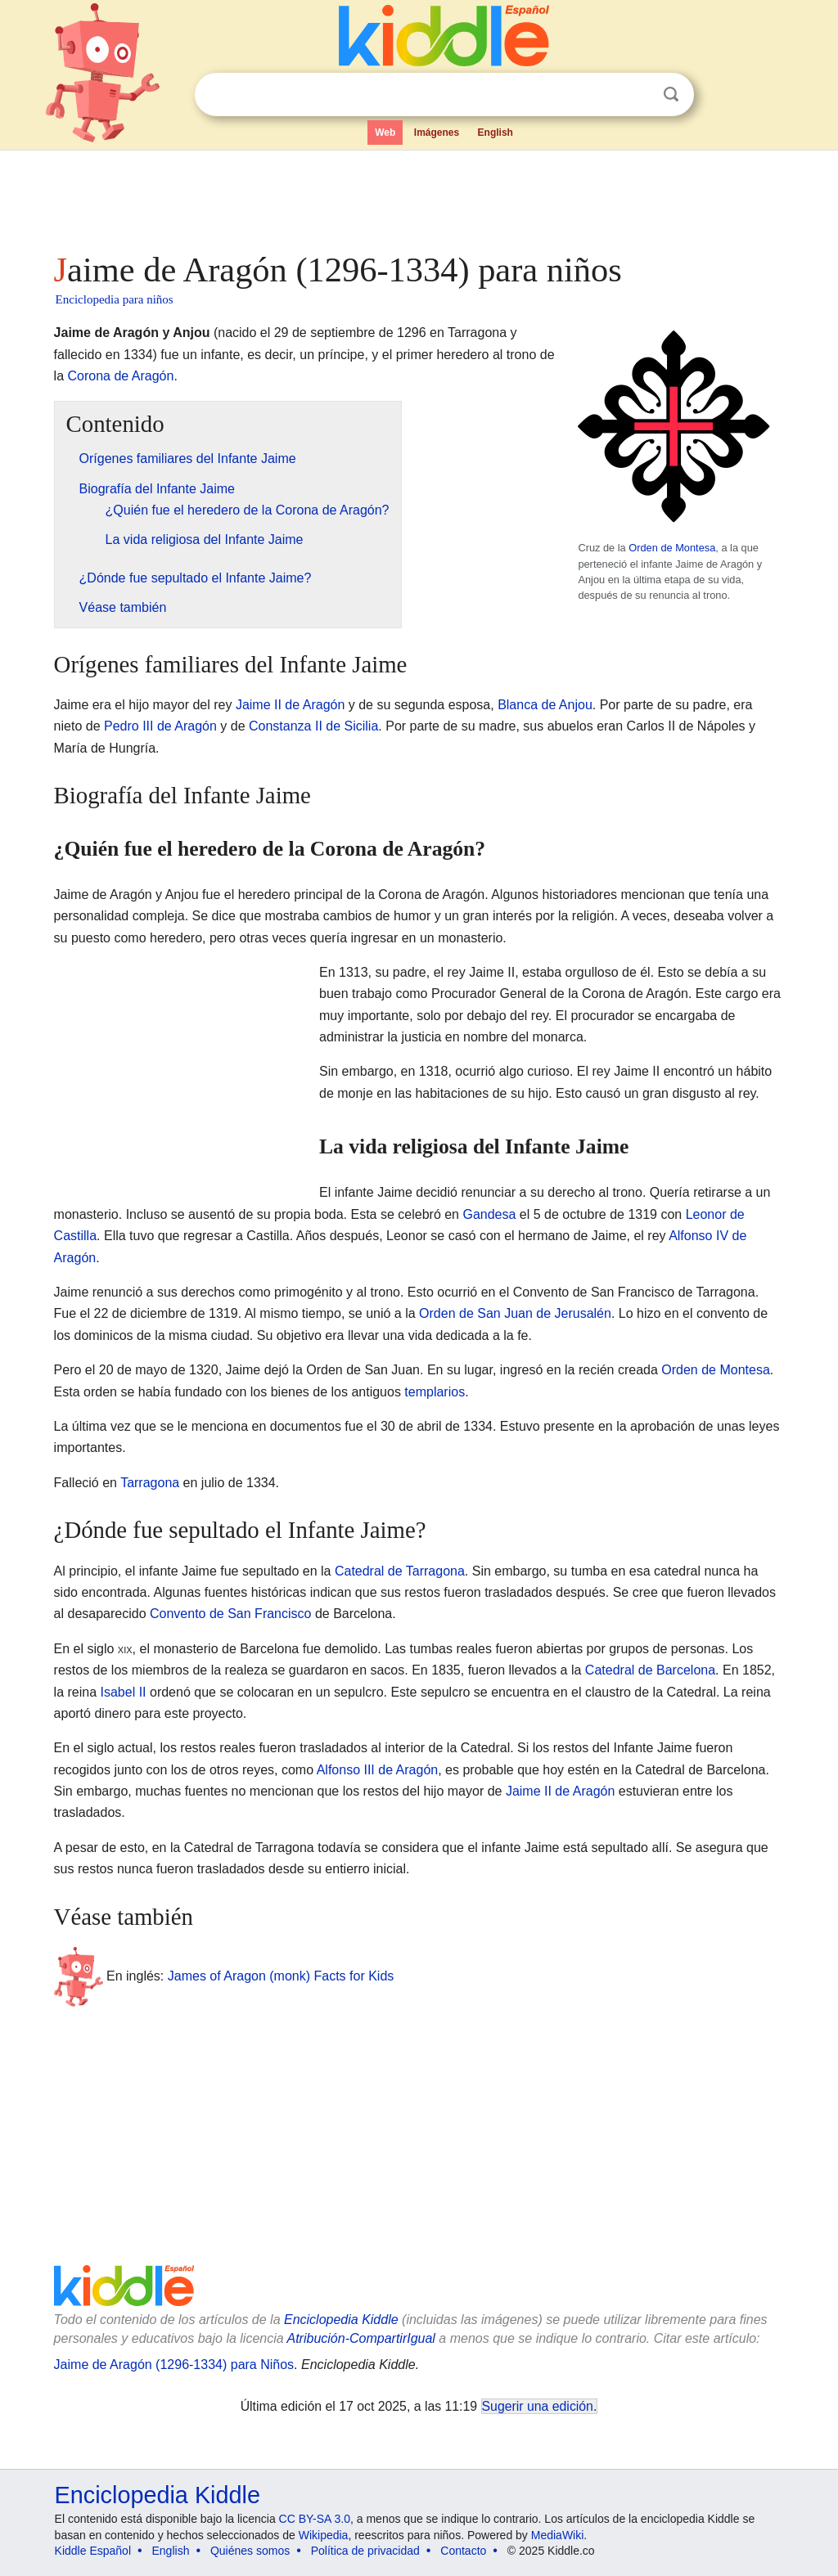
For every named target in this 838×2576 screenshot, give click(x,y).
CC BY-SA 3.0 (314, 2518)
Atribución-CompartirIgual (361, 2338)
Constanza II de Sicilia (313, 726)
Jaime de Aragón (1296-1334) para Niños (174, 2364)
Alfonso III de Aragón (378, 1770)
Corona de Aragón (121, 376)
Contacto (463, 2550)
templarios (434, 1392)
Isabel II (123, 1692)
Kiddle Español (93, 2550)
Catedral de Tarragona (400, 1571)
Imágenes (436, 132)
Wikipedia (324, 2535)
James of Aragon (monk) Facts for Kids (281, 1976)
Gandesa (489, 1214)
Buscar (671, 94)
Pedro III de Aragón (160, 726)
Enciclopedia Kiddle (341, 2319)
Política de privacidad (365, 2550)
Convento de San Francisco (230, 1614)
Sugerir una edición (537, 2406)
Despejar (637, 95)
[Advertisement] (418, 196)
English (495, 132)
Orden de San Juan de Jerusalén (515, 1313)
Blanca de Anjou (545, 705)
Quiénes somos (250, 2550)
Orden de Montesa (671, 548)
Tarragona (149, 1483)
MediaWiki (557, 2535)
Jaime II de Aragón (290, 705)
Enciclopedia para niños (114, 299)
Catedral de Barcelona (650, 1670)
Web (385, 132)
